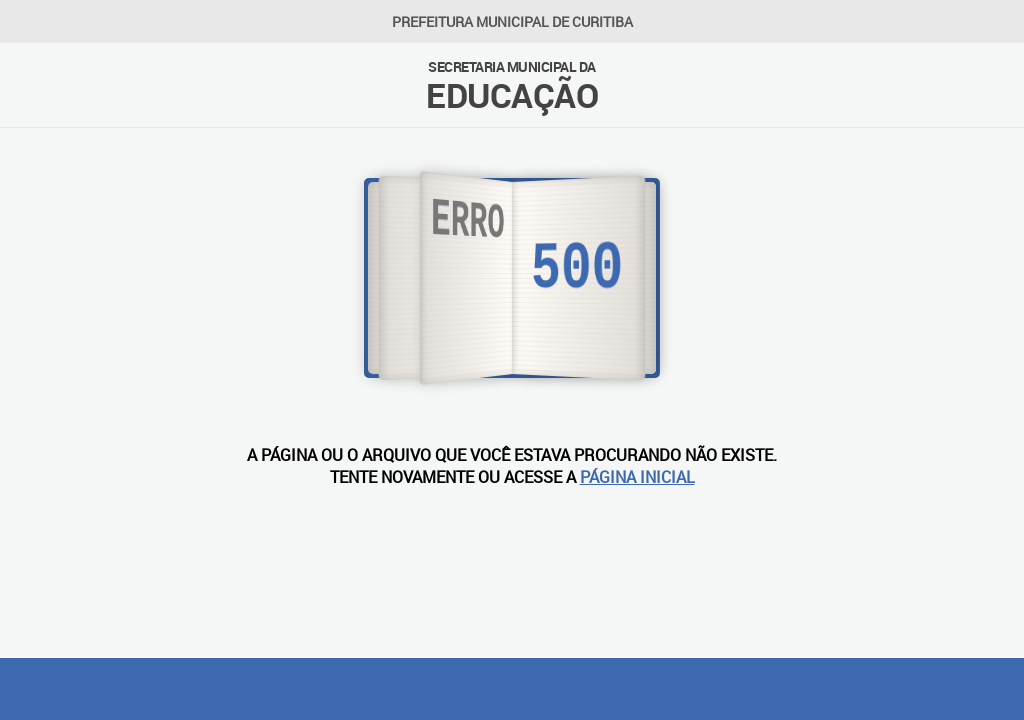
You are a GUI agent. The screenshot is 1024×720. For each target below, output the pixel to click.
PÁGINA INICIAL (637, 477)
